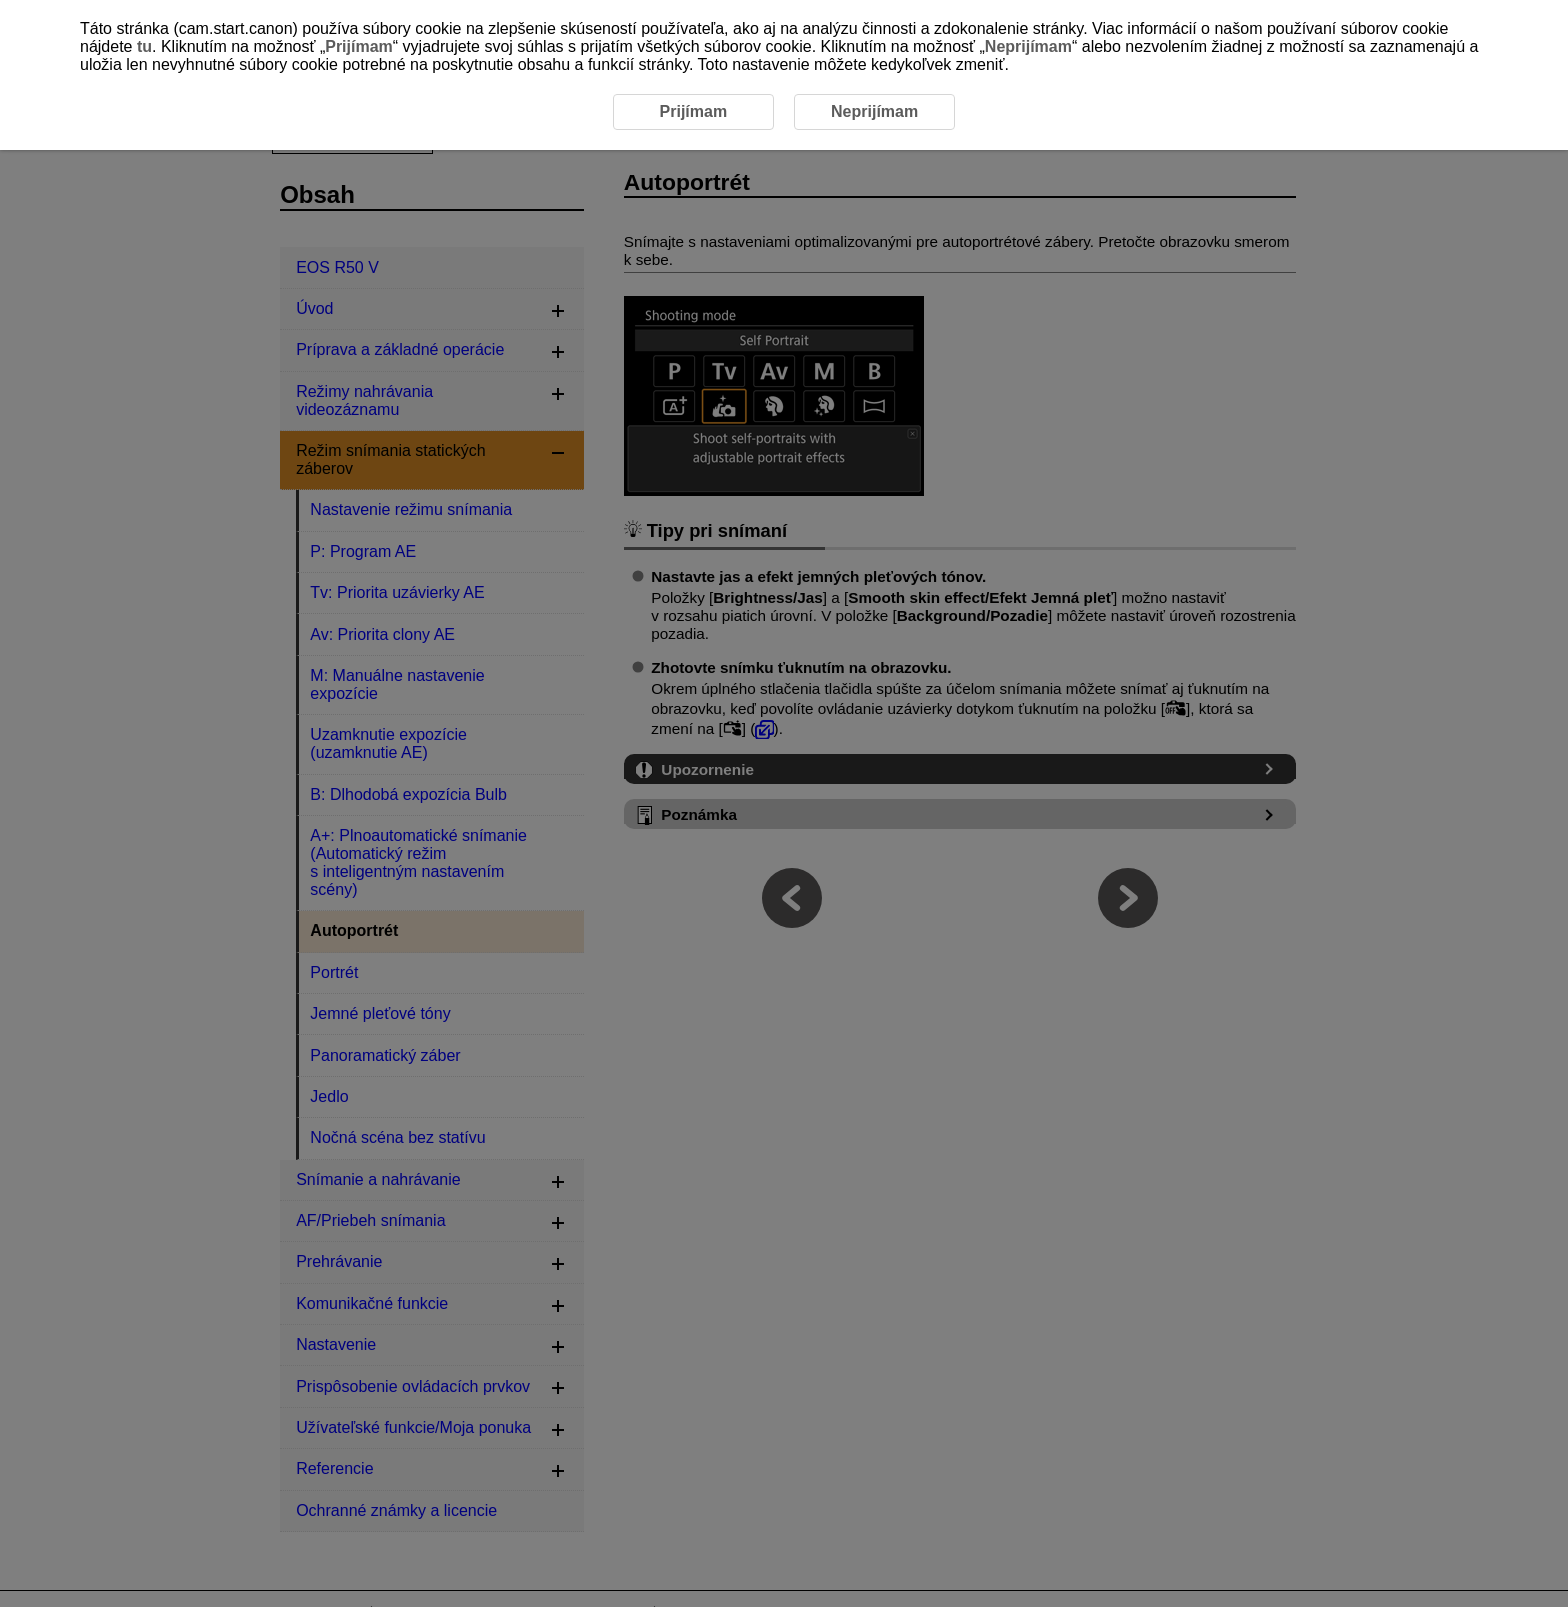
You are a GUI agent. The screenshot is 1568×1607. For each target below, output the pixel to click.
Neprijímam (1028, 46)
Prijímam (359, 46)
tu (144, 46)
